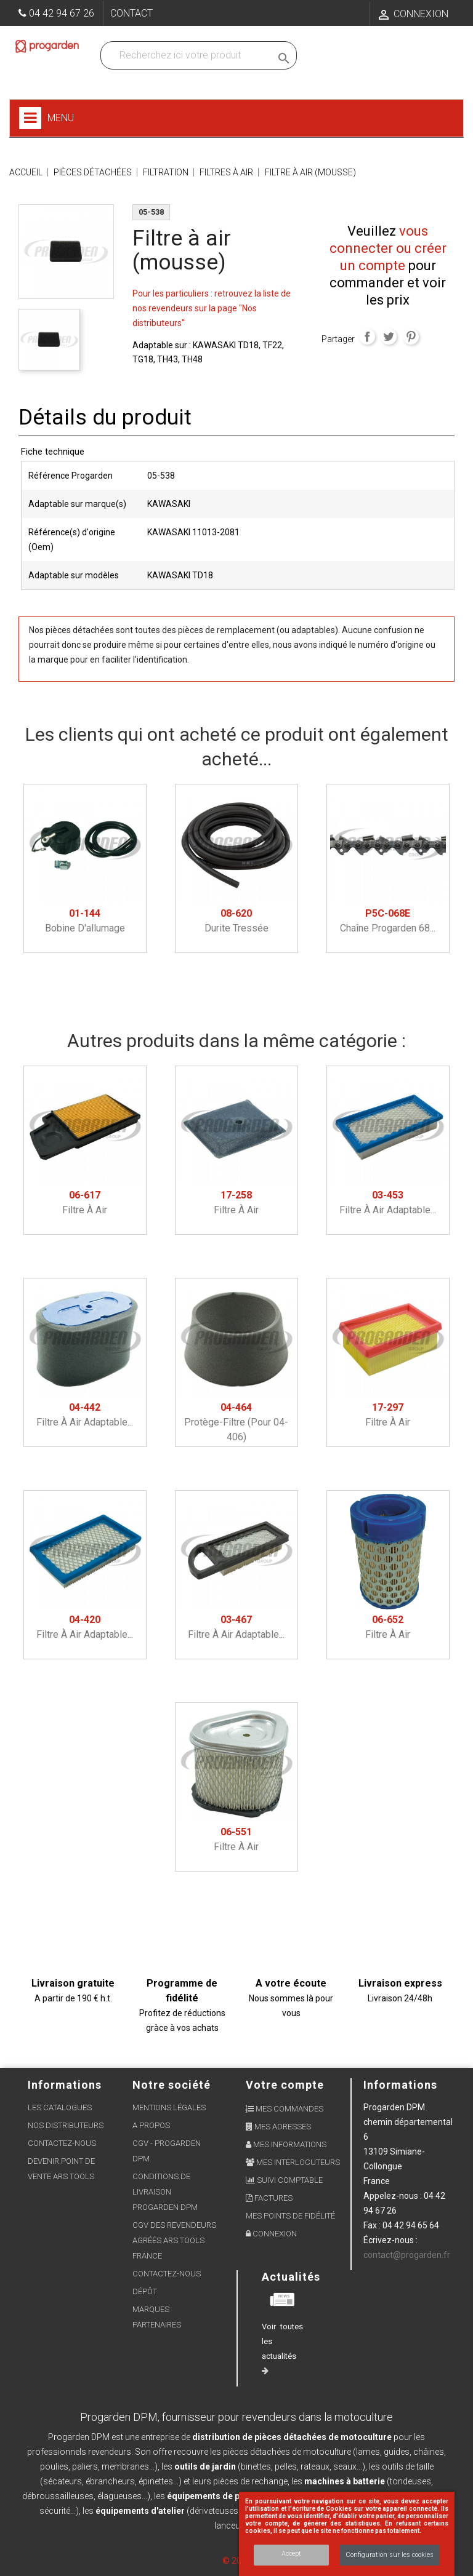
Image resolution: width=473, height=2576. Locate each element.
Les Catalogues (60, 2107)
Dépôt (144, 2291)
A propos (151, 2125)
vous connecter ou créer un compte (388, 248)
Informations (400, 2084)
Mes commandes (284, 2108)
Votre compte (285, 2084)
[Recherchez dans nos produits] (188, 55)
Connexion (271, 2233)
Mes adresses (278, 2126)
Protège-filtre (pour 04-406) (236, 1422)
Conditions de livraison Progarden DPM (165, 2192)
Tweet (389, 337)
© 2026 (236, 2561)
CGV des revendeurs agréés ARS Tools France (174, 2240)
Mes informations (286, 2144)
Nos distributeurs (65, 2125)
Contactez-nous (62, 2143)
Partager (367, 337)
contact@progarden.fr (406, 2255)
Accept (291, 2554)
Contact (131, 13)
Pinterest (411, 337)
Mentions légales (169, 2107)
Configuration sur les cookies (390, 2555)
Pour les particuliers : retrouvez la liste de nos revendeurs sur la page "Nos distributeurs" (211, 308)
